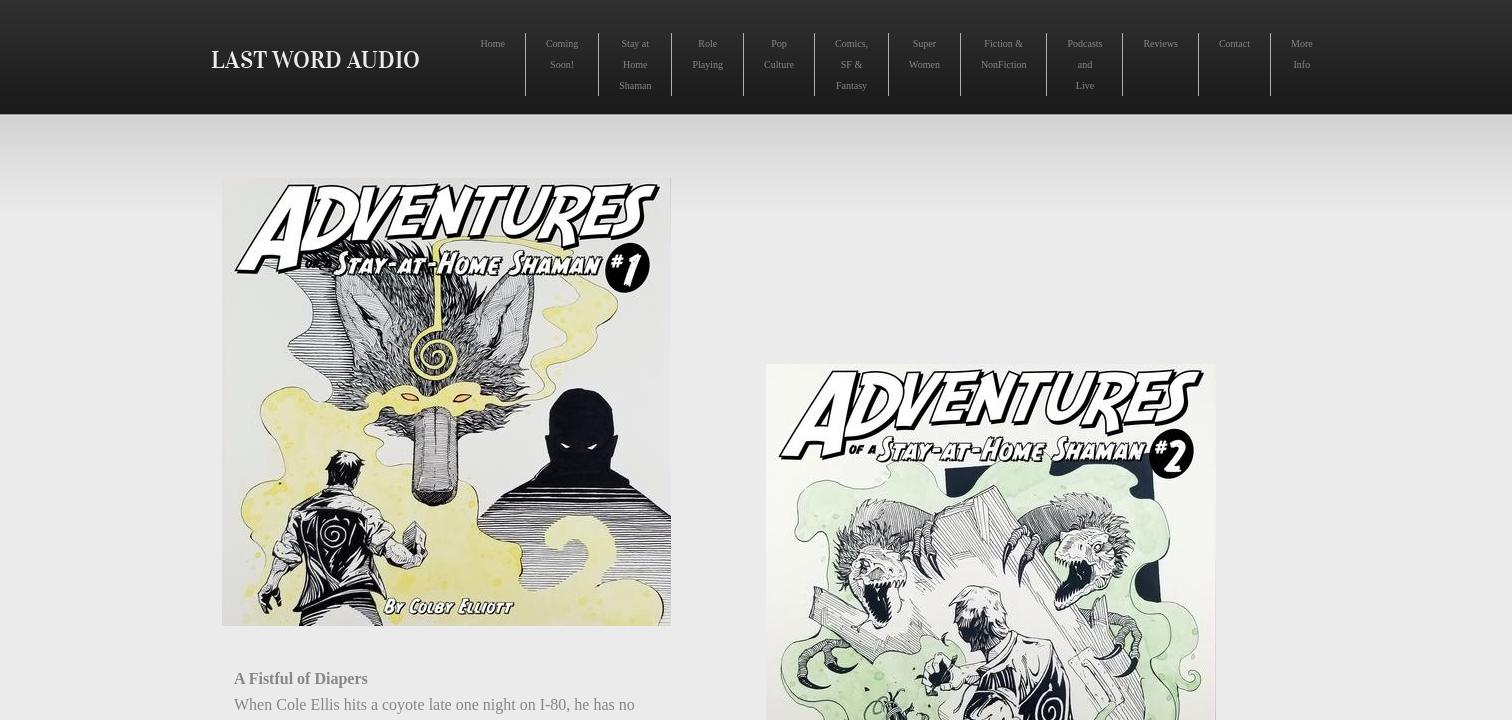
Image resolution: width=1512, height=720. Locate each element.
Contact (1234, 43)
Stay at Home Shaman (635, 64)
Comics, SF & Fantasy (851, 64)
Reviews (1160, 43)
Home (493, 43)
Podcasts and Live (1084, 64)
